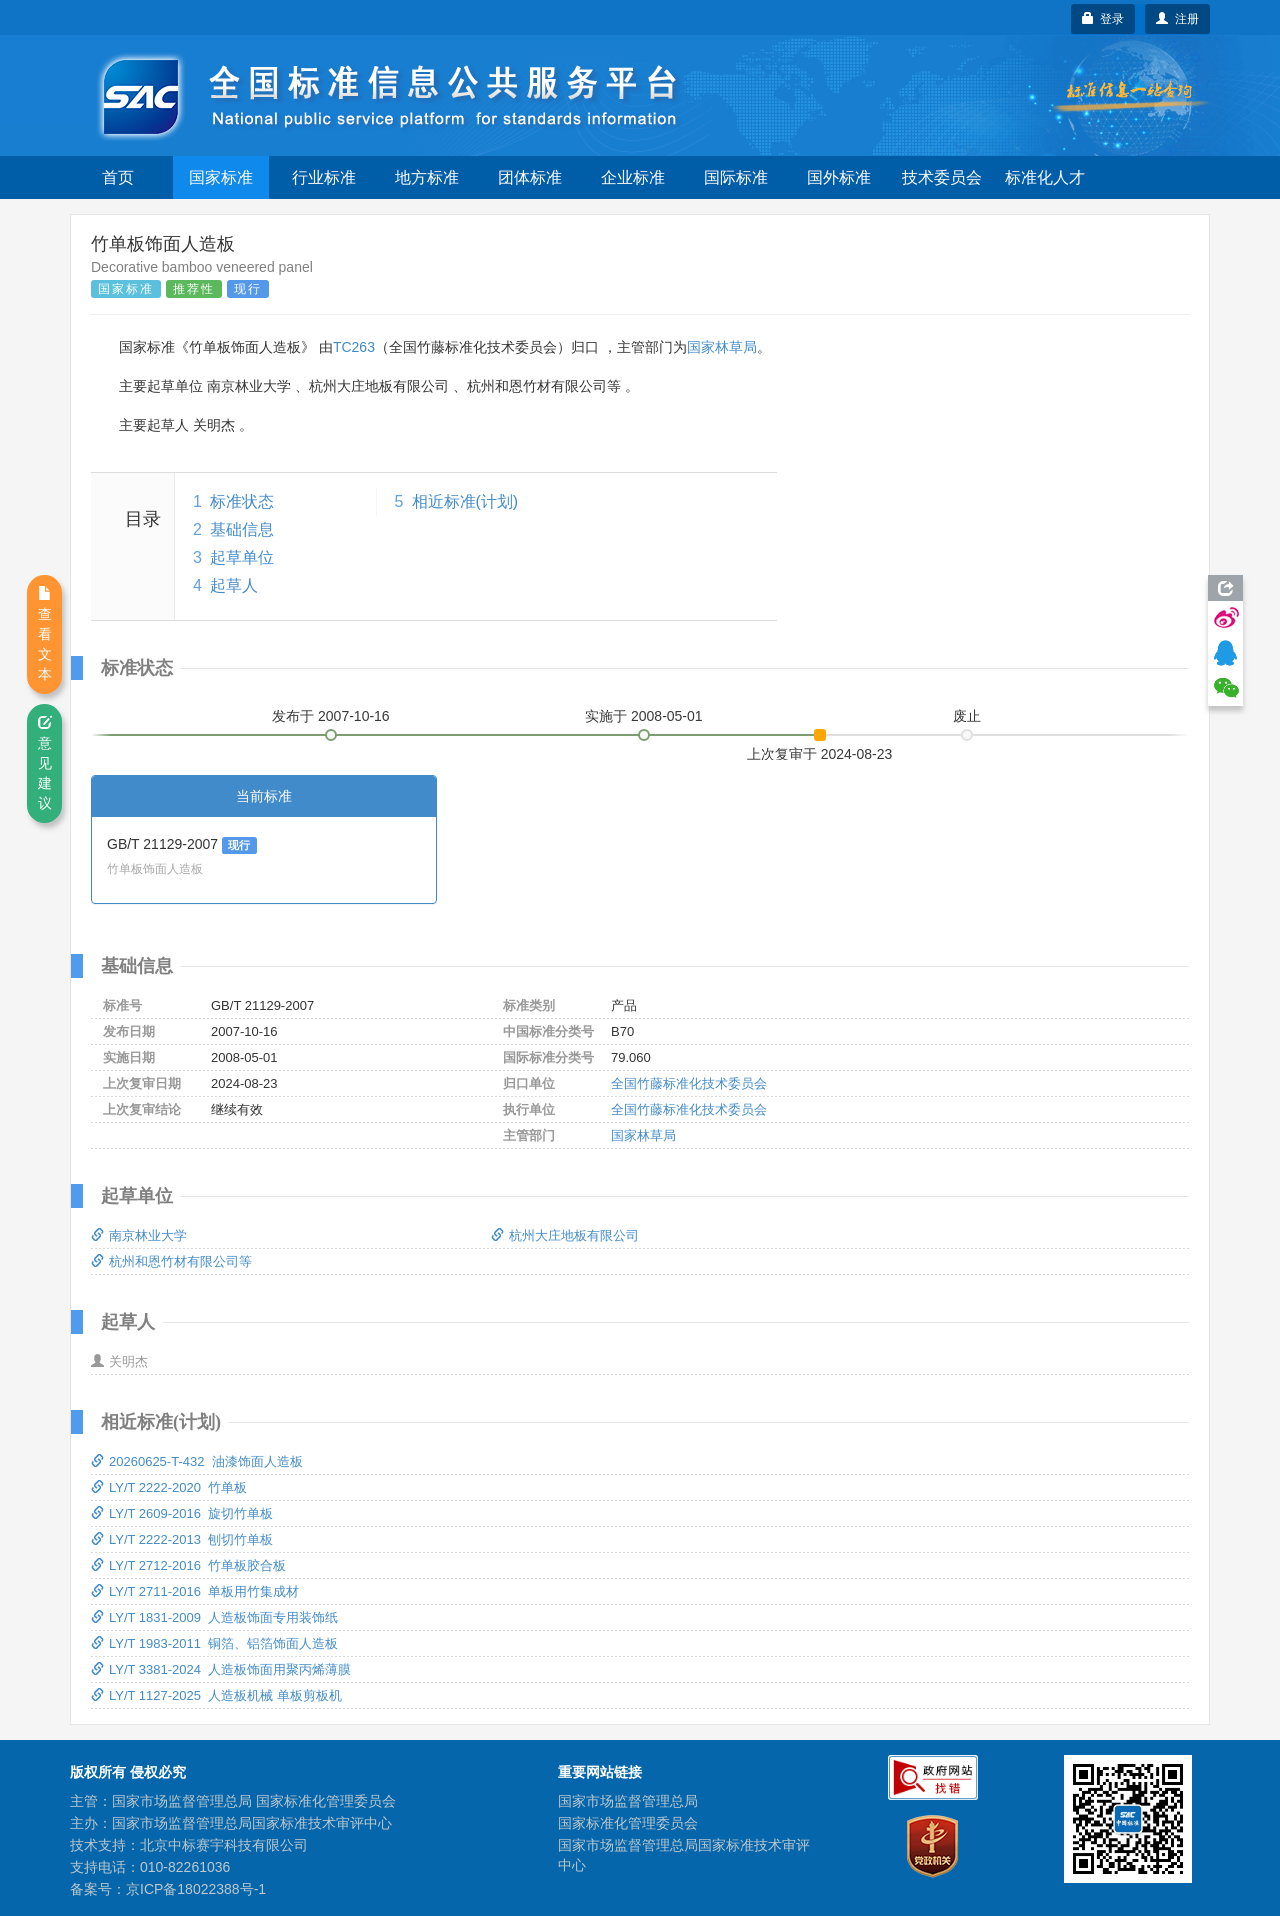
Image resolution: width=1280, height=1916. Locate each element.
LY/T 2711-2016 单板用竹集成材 (195, 1591)
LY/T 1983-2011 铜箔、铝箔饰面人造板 (214, 1643)
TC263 (354, 347)
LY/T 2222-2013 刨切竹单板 (182, 1539)
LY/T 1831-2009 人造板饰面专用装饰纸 (214, 1617)
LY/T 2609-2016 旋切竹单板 (182, 1513)
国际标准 (736, 177)
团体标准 (530, 177)
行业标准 (324, 177)
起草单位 (242, 557)
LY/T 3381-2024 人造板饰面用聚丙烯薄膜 (221, 1669)
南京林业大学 (139, 1235)
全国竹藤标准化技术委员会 (689, 1083)
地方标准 (427, 177)
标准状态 (242, 501)
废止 (967, 716)
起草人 (234, 585)
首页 (118, 177)
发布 (331, 716)
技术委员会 (942, 177)
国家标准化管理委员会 (628, 1823)
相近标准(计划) (465, 501)
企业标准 (633, 177)
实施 (644, 716)
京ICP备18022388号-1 (196, 1889)
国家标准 (221, 177)
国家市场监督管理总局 (628, 1801)
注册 (1177, 19)
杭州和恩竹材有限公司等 (171, 1261)
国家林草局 (722, 347)
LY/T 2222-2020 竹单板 (169, 1487)
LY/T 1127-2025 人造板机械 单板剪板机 (216, 1695)
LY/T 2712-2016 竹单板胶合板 (188, 1565)
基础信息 (242, 529)
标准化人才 (1045, 177)
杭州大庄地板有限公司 (565, 1235)
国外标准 (839, 177)
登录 (1103, 19)
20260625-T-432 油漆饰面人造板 (197, 1461)
